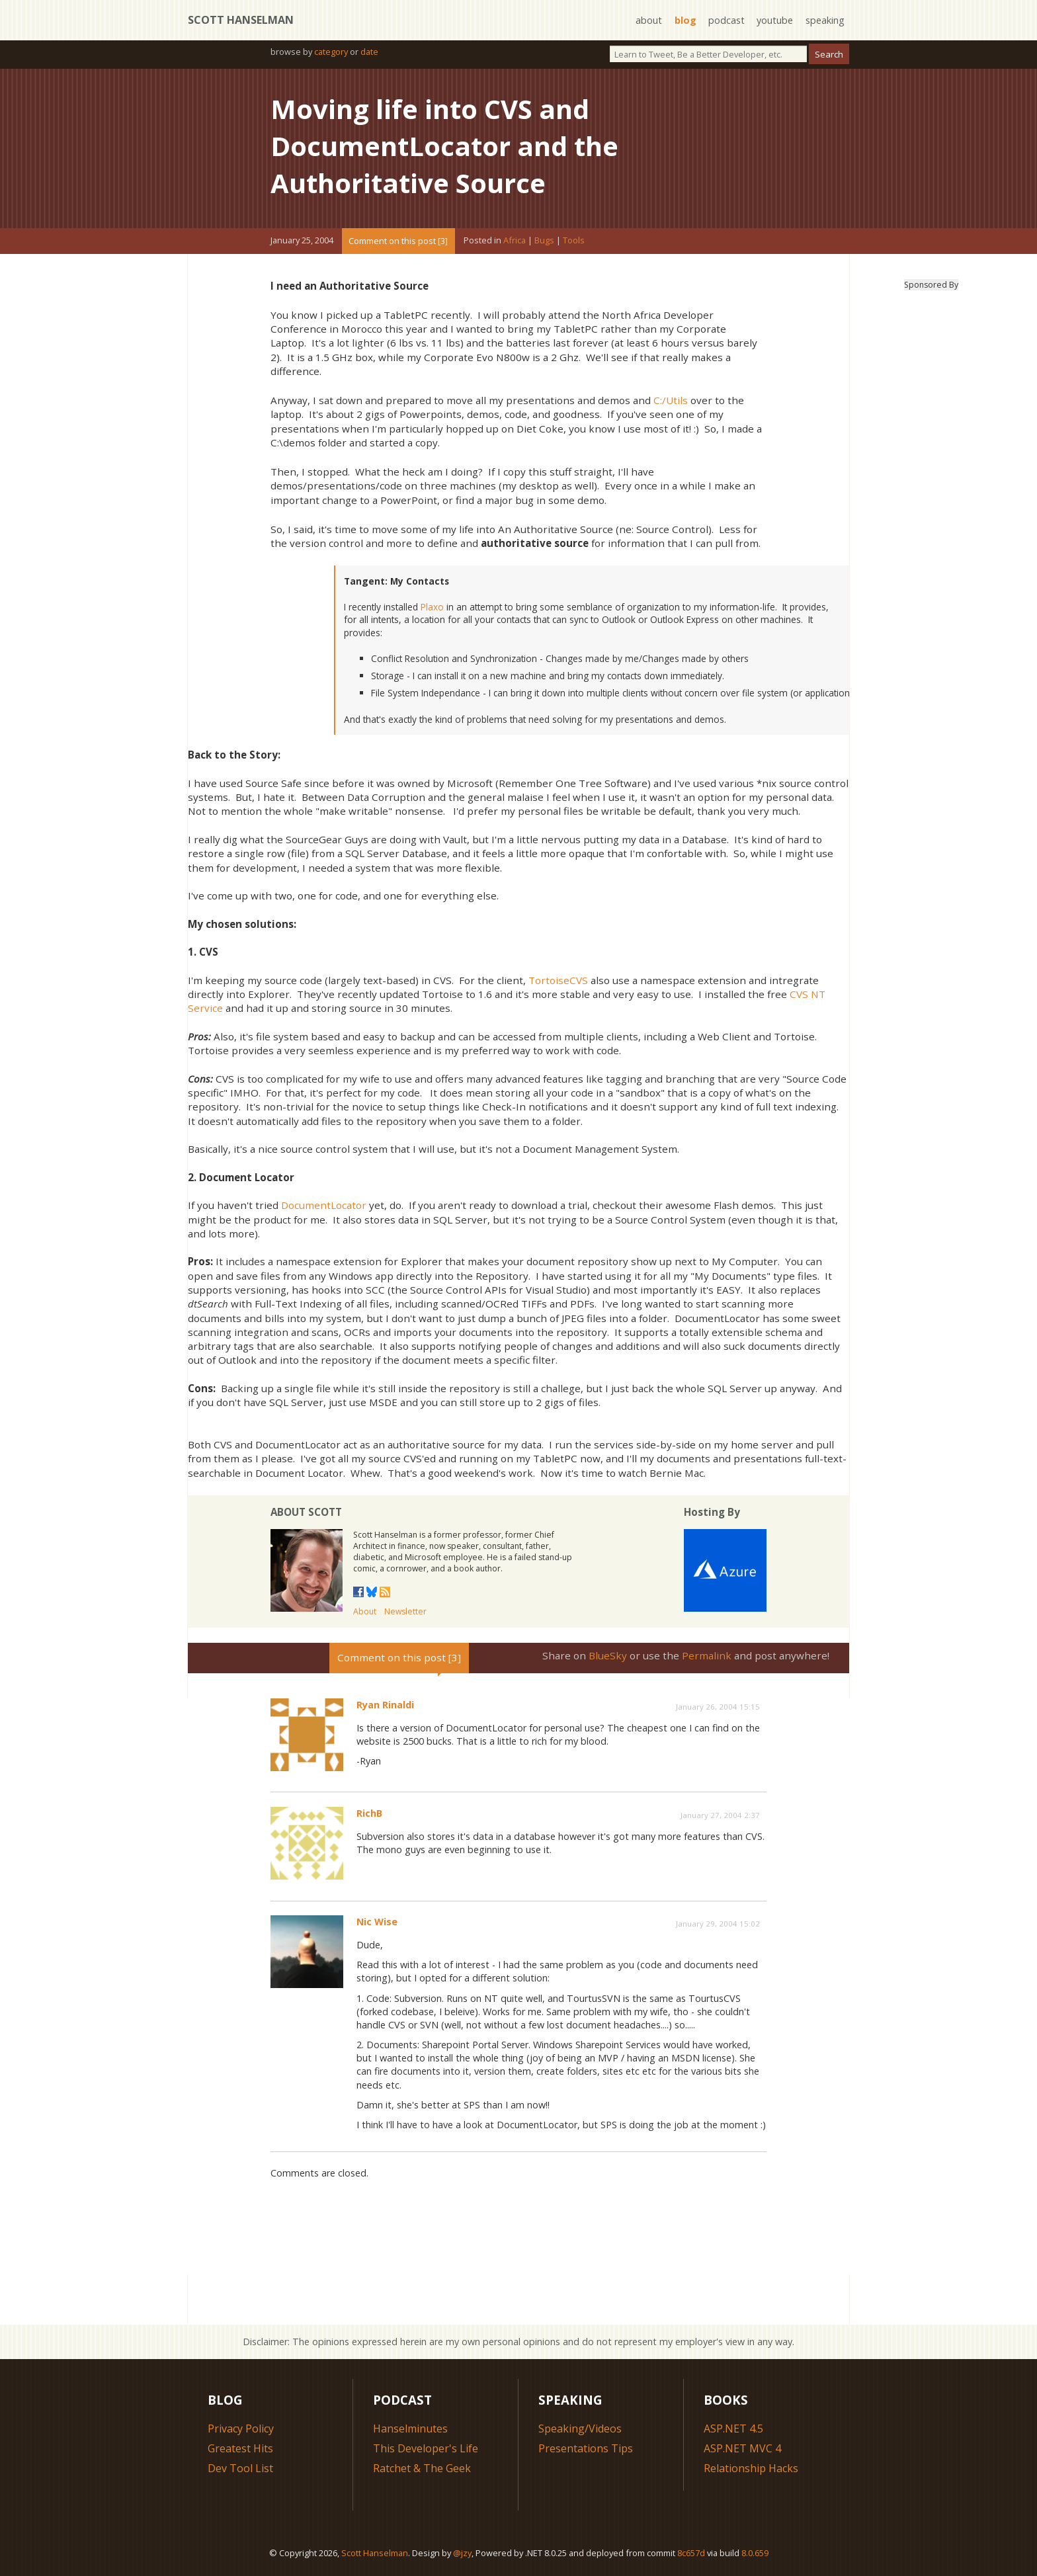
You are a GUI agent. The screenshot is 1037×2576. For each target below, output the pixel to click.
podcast (726, 20)
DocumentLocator (323, 1205)
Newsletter (405, 1611)
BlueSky (608, 1655)
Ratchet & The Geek (422, 2468)
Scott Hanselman (241, 20)
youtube (775, 20)
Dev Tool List (240, 2468)
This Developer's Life (425, 2448)
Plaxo (432, 607)
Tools (574, 241)
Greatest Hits (240, 2448)
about (649, 20)
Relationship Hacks (751, 2468)
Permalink (706, 1655)
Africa (514, 241)
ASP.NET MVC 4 (742, 2448)
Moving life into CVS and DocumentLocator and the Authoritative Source (444, 146)
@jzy (462, 2553)
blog (685, 20)
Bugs (544, 241)
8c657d (691, 2553)
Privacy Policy (241, 2428)
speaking (825, 20)
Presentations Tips (585, 2448)
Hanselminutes (410, 2428)
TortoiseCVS (558, 980)
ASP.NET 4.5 (733, 2428)
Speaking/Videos (580, 2428)
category (331, 52)
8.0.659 (754, 2553)
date (369, 52)
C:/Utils (670, 400)
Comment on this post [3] (398, 241)
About (364, 1611)
